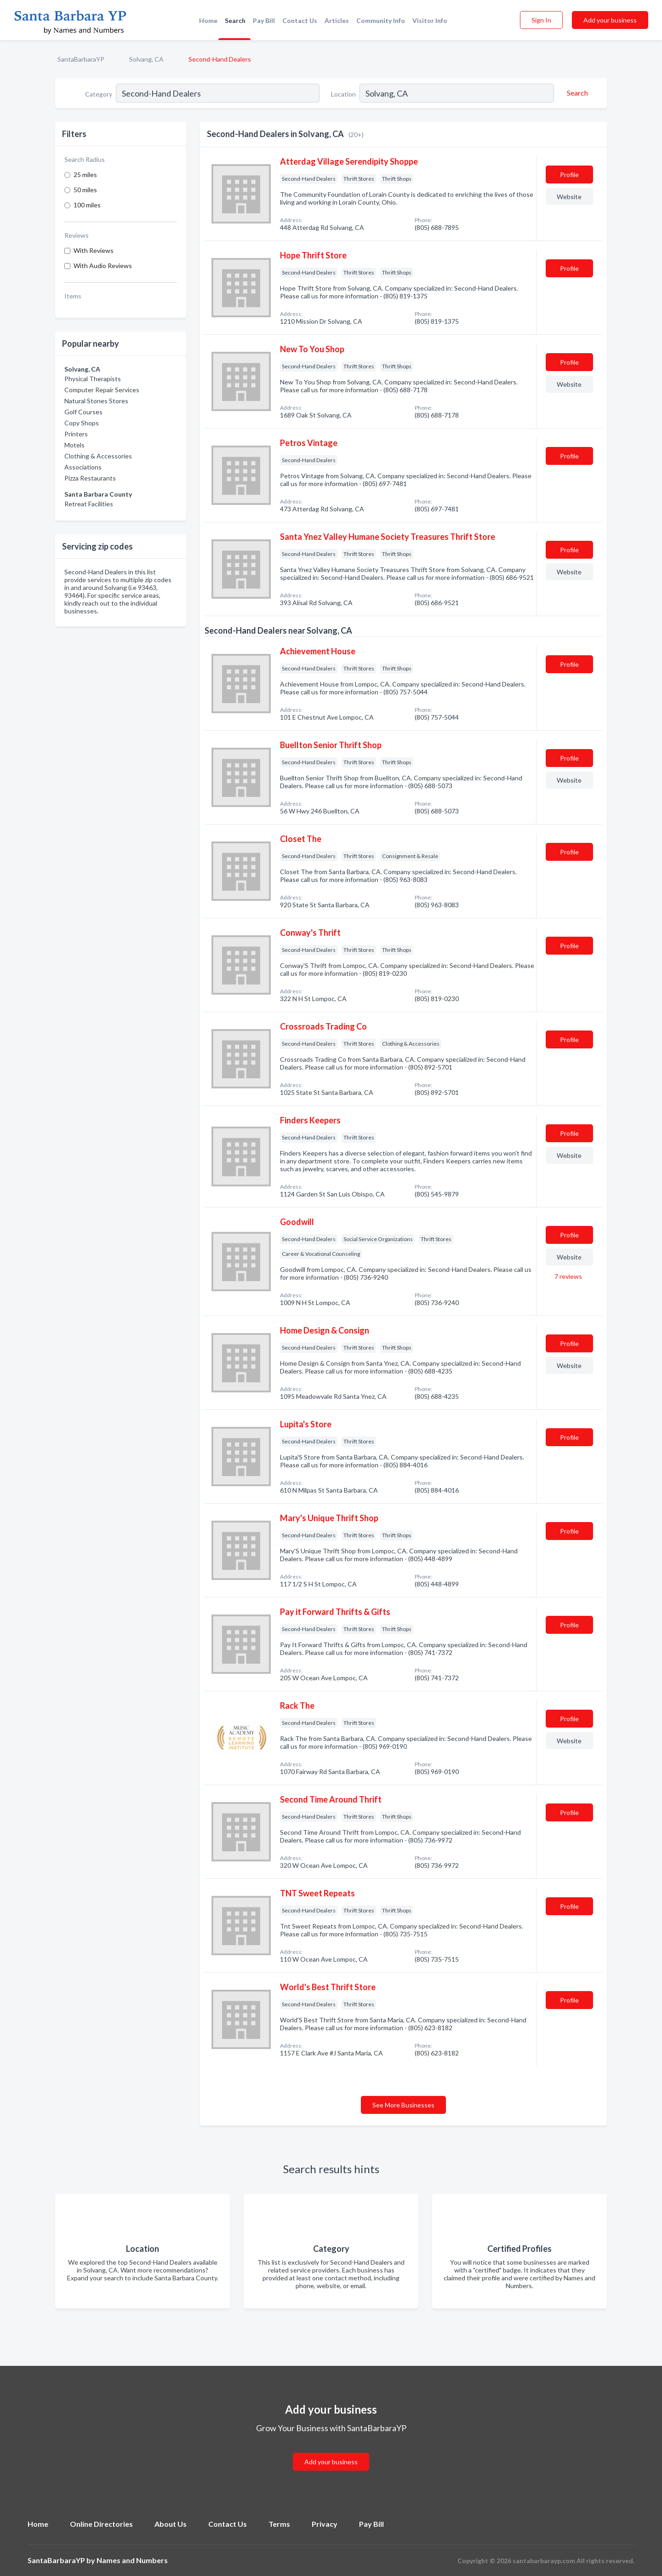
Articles (337, 20)
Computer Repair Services (101, 390)
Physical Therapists (92, 379)
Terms (279, 2523)
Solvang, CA (146, 59)
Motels (74, 445)
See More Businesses (403, 2105)
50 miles (85, 190)
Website (569, 196)
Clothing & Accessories (98, 456)
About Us (170, 2523)
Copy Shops (81, 423)
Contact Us (299, 20)
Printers (76, 434)
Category (98, 94)
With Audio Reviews (103, 265)
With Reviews (94, 250)
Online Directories (101, 2523)
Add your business (610, 20)
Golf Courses (83, 412)
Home (208, 20)
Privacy (324, 2523)
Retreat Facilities (88, 504)
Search (235, 20)
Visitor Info (429, 20)
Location (343, 94)
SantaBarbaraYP (80, 59)
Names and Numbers (132, 2560)
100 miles (87, 205)
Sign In (541, 20)
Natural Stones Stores (96, 401)
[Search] (576, 93)
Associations (83, 467)
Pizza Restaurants (90, 478)
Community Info (380, 20)
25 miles (85, 174)
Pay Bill (264, 20)
